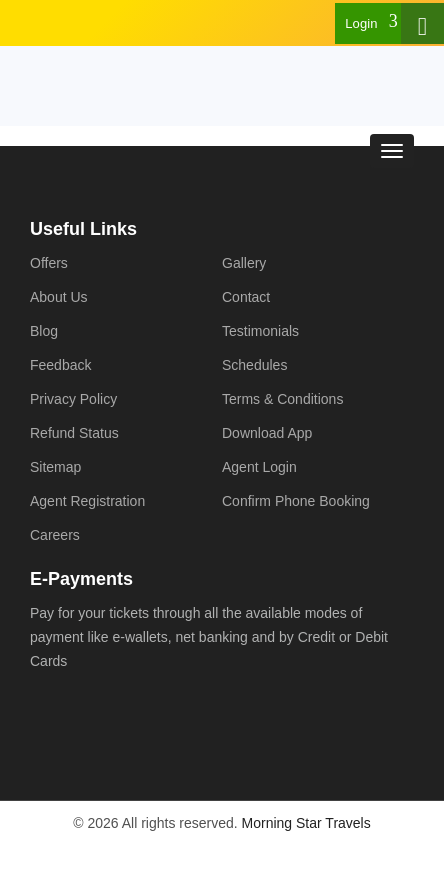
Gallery (244, 263)
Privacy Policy (73, 399)
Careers (55, 535)
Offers (49, 263)
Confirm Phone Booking (296, 501)
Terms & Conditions (282, 399)
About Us (59, 297)
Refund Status (74, 433)
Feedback (60, 365)
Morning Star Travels (306, 823)
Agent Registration (87, 501)
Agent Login (259, 467)
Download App (267, 433)
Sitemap (55, 467)
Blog (44, 331)
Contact (246, 297)
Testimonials (260, 331)
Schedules (254, 365)
